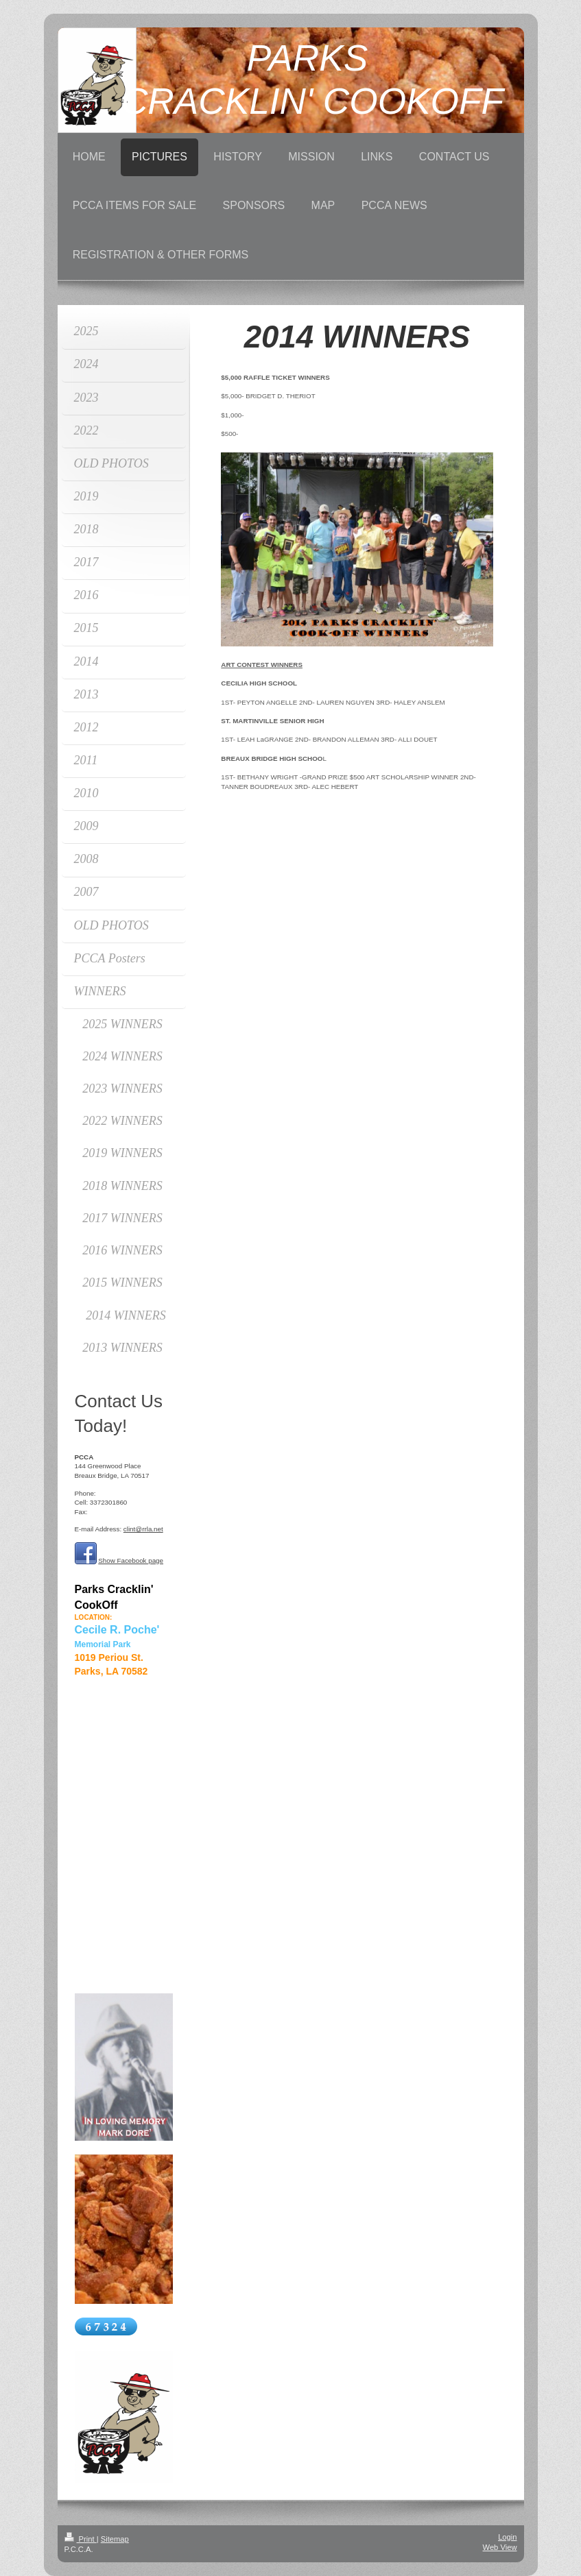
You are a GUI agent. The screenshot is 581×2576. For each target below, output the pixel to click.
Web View (500, 2547)
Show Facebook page (130, 1560)
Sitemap (115, 2539)
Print (80, 2539)
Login (507, 2537)
